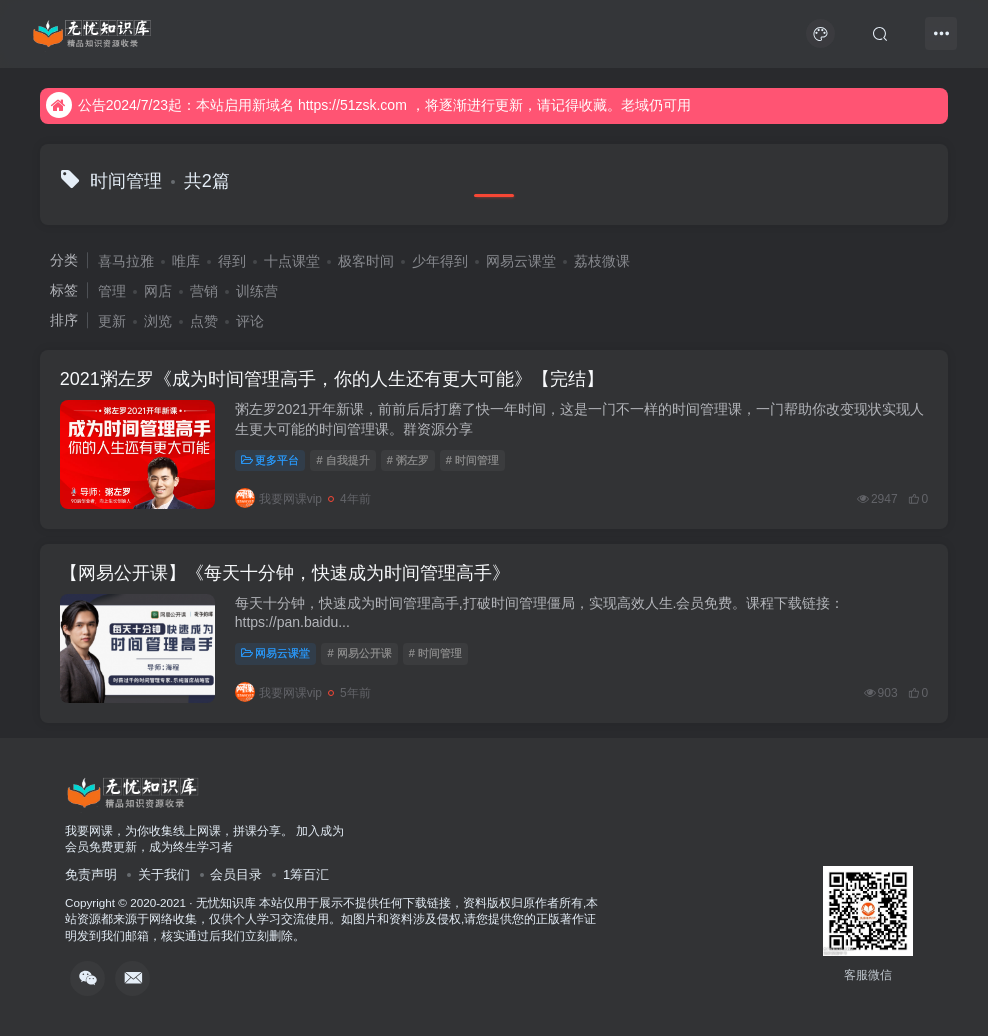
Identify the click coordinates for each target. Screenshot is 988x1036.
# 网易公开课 (359, 653)
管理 (112, 291)
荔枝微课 (602, 261)
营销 (204, 291)
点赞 (204, 321)
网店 (158, 291)
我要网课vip (278, 499)
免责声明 (91, 874)
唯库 (186, 261)
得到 (232, 261)
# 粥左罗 (408, 460)
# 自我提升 (342, 460)
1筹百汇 (306, 874)
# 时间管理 (472, 460)
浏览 (158, 321)
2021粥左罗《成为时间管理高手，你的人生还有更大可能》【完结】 (332, 379)
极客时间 (366, 261)
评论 (250, 321)
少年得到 (440, 261)
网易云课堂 (521, 261)
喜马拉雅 (126, 261)
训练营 (257, 291)
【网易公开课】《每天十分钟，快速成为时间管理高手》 (285, 573)
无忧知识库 (226, 902)
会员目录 (236, 874)
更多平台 (270, 460)
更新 (112, 321)
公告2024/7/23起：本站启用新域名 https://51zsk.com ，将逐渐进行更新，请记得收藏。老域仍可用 (368, 105)
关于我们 (164, 874)
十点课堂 (292, 261)
